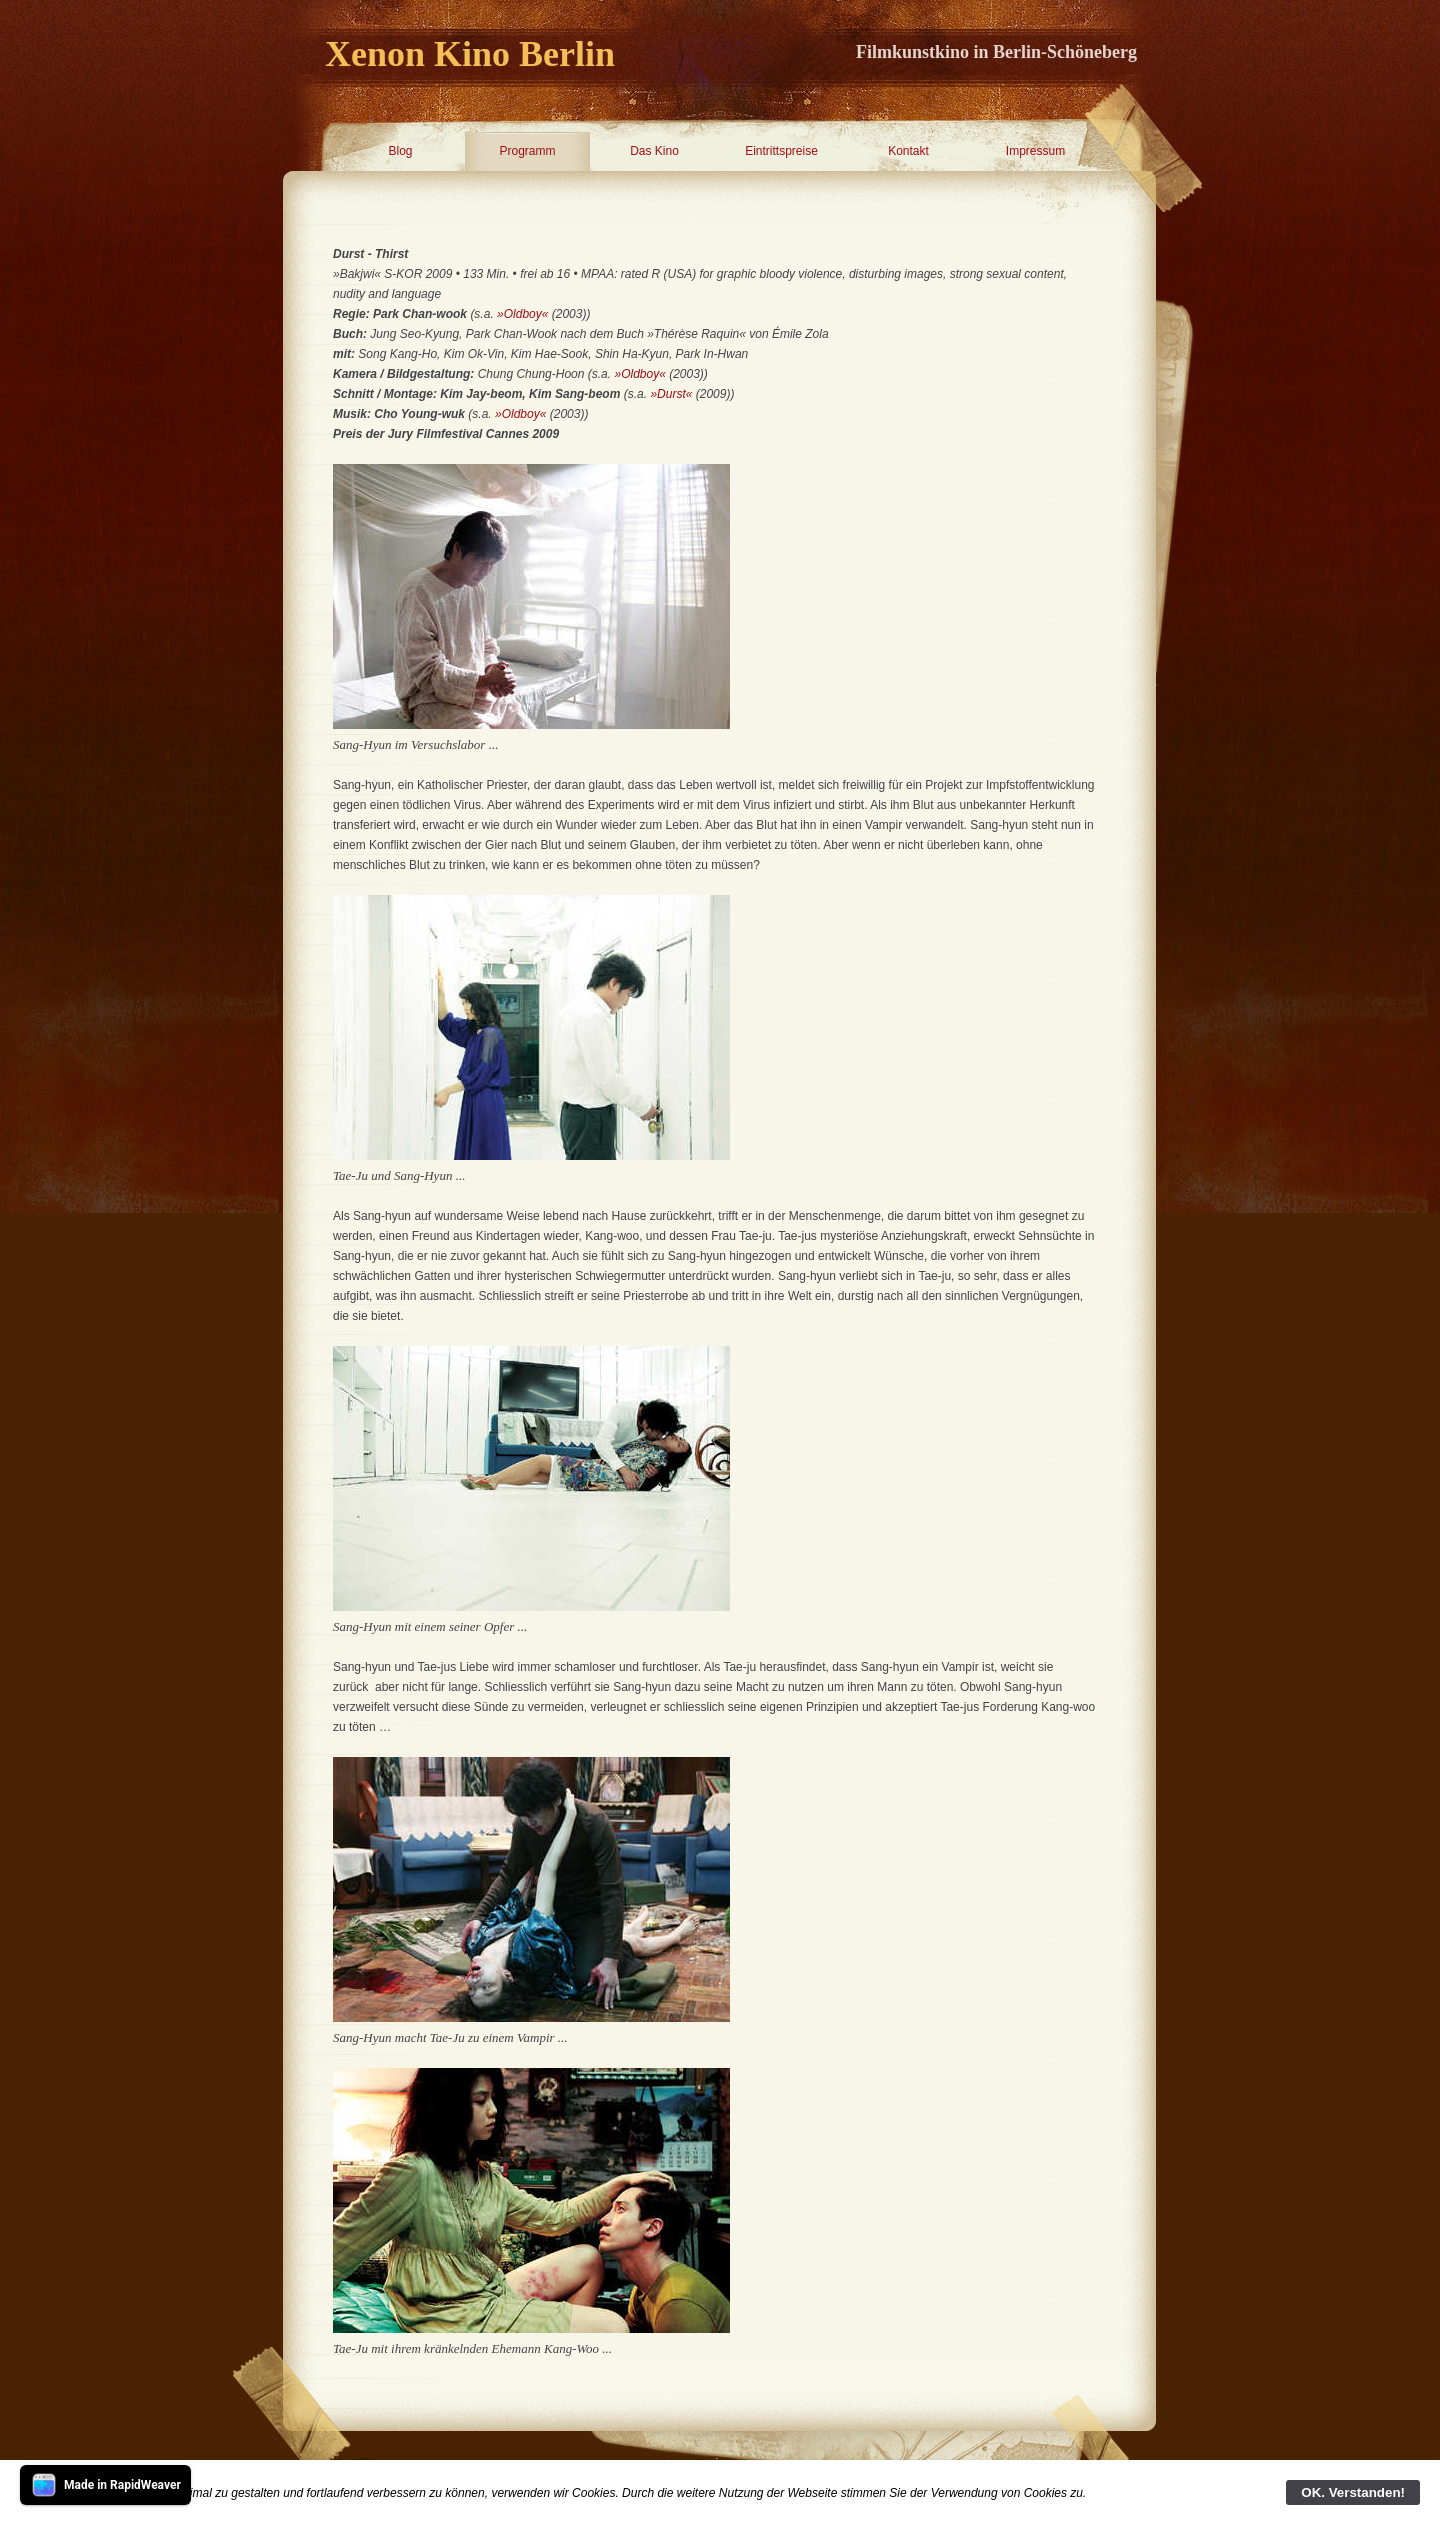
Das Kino (654, 151)
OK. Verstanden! (1353, 2492)
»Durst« (671, 394)
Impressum (1035, 151)
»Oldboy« (522, 314)
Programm (527, 151)
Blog (400, 151)
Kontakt (908, 151)
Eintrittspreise (781, 151)
